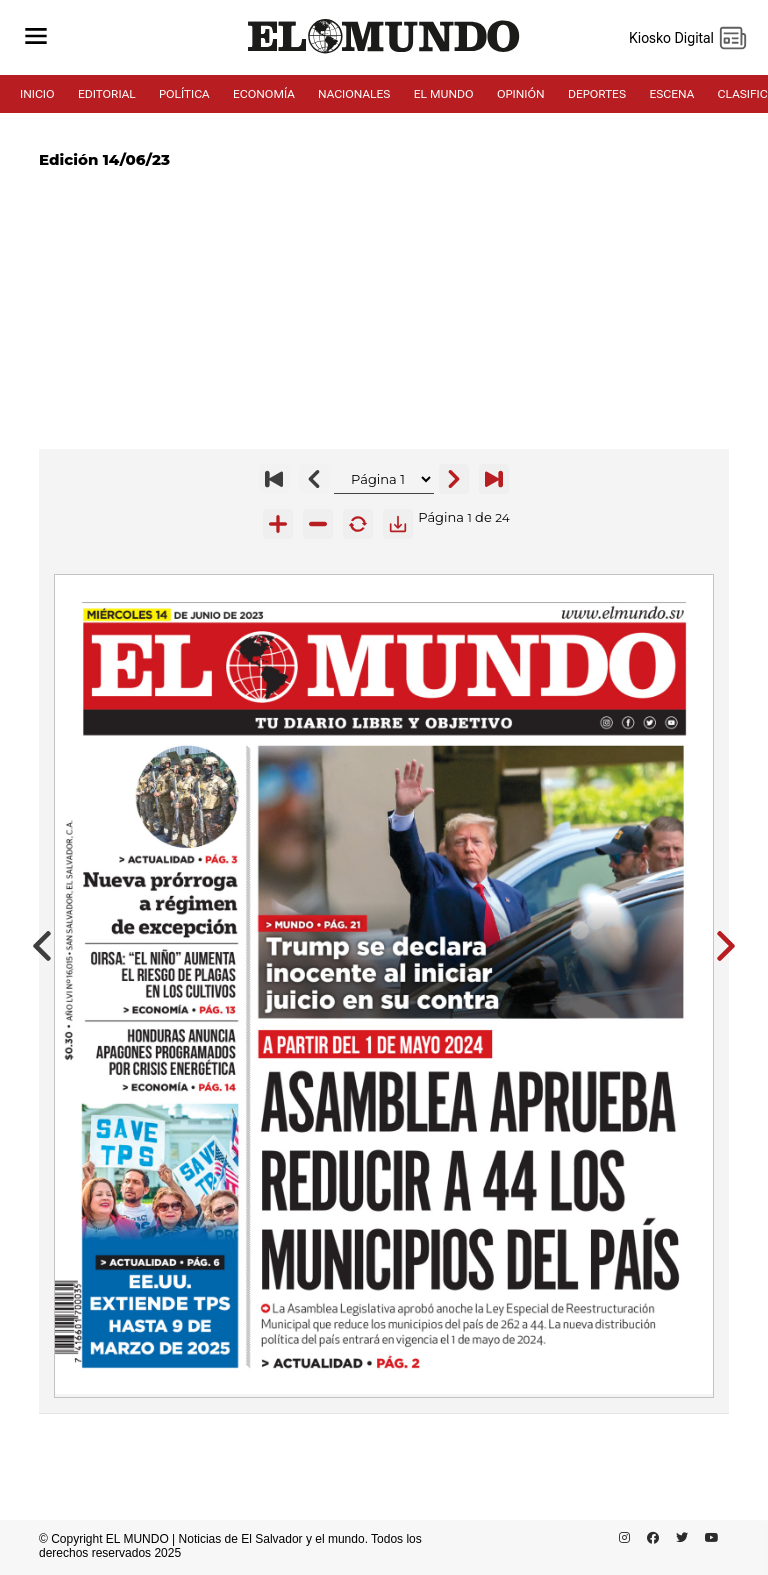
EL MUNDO (444, 94)
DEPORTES (597, 94)
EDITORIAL (107, 94)
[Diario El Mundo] (384, 54)
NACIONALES (354, 94)
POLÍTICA (184, 94)
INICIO (37, 94)
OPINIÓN (521, 94)
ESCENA (671, 94)
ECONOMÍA (264, 94)
